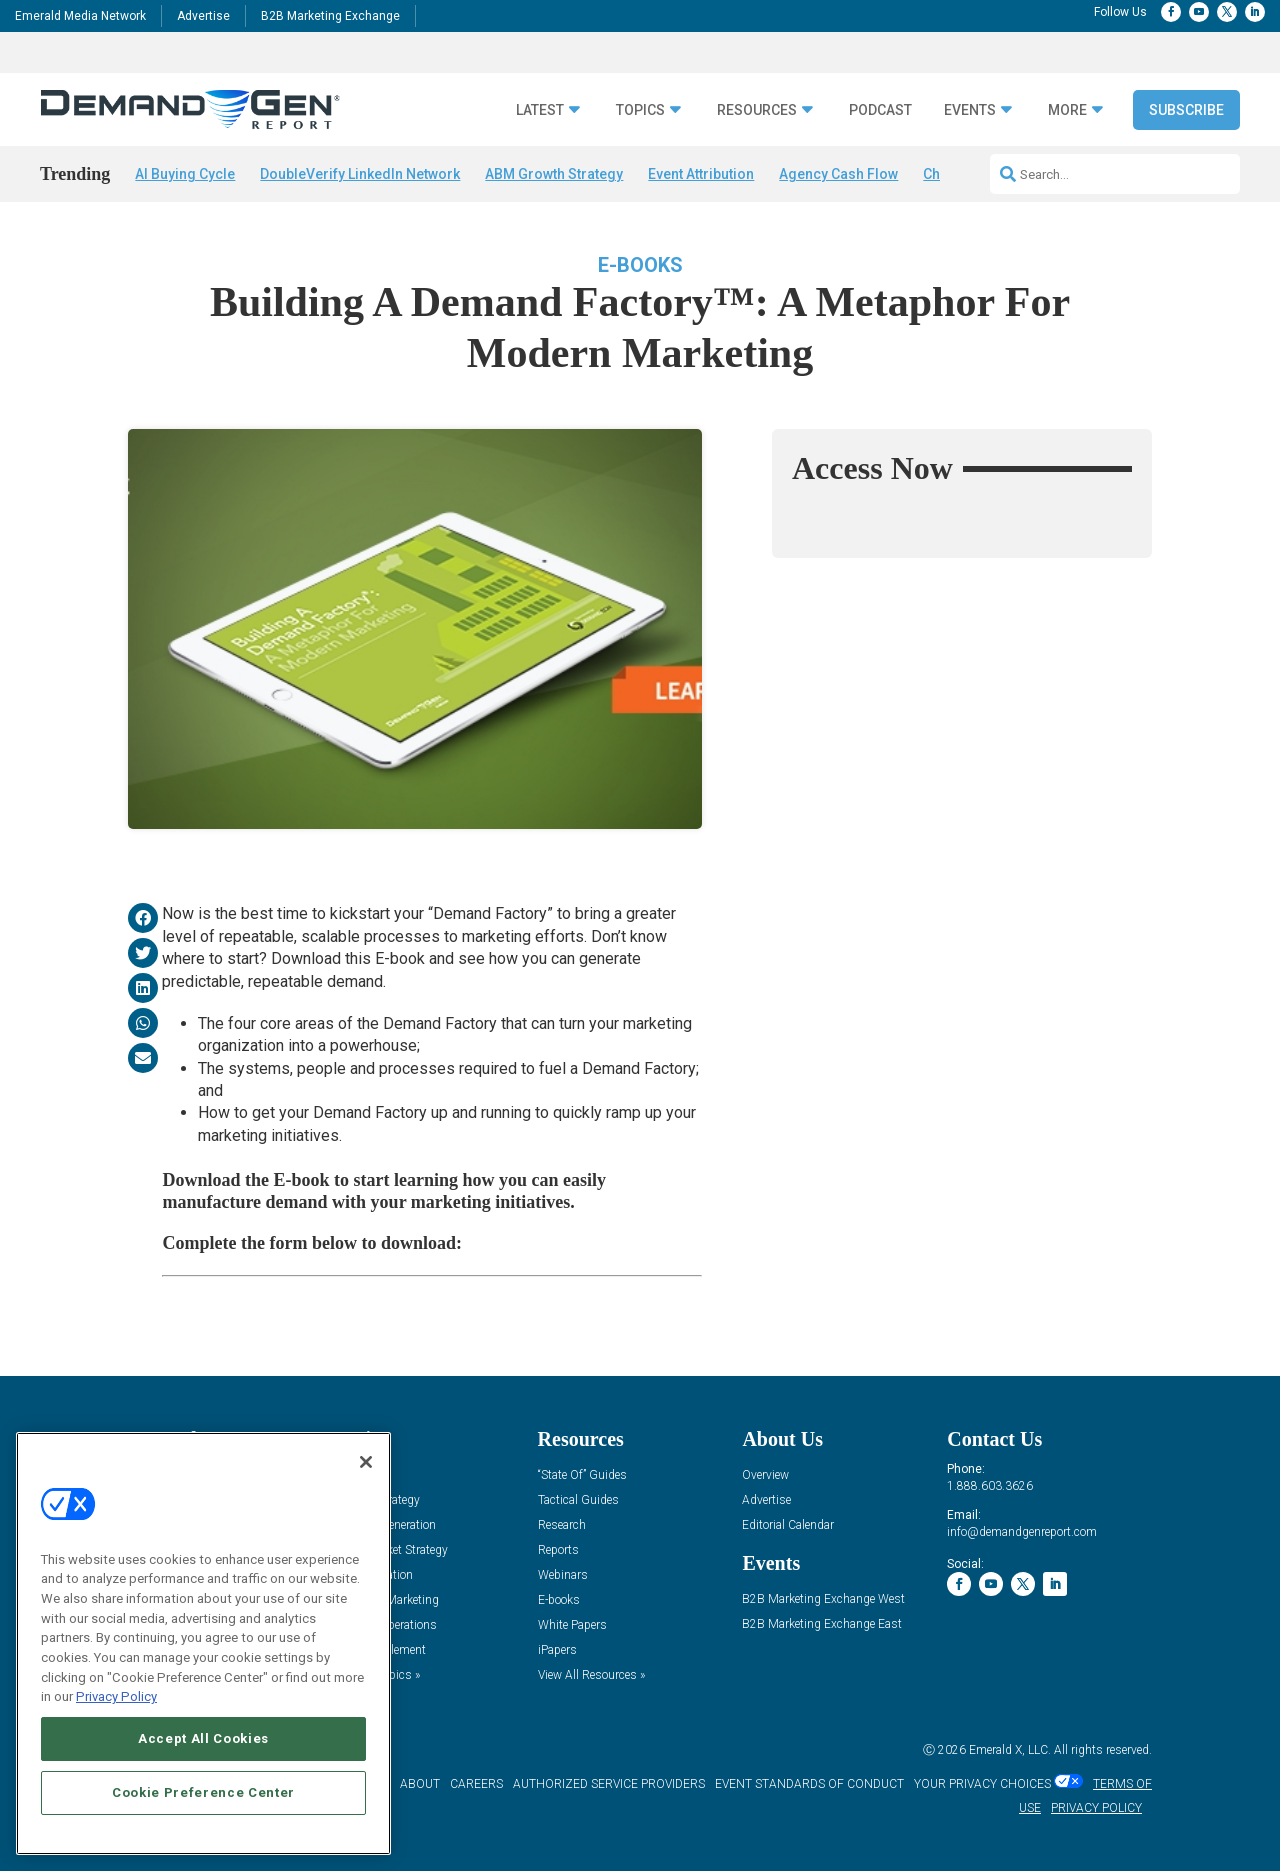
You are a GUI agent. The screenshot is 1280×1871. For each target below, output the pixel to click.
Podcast (880, 110)
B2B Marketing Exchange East (822, 1624)
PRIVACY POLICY (1096, 1808)
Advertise (203, 16)
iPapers (557, 1650)
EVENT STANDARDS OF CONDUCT (809, 1784)
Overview (765, 1475)
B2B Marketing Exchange (330, 16)
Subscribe (1186, 110)
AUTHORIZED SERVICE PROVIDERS (609, 1784)
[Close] (366, 1462)
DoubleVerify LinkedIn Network (360, 174)
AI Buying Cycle (185, 174)
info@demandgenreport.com (1022, 1532)
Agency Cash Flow (838, 174)
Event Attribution (701, 174)
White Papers (572, 1625)
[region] (203, 1643)
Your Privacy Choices (982, 1784)
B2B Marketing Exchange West (823, 1599)
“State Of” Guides (582, 1475)
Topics (640, 110)
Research (562, 1525)
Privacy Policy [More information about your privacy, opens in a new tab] (116, 1696)
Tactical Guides (578, 1500)
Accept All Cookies (203, 1738)
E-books (640, 265)
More (1067, 110)
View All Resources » (591, 1675)
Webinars (563, 1575)
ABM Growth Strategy (554, 174)
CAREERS (476, 1784)
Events (970, 110)
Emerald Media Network (80, 16)
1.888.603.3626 (990, 1486)
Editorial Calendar (788, 1525)
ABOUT (420, 1784)
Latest (540, 110)
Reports (558, 1550)
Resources (757, 110)
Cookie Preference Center (203, 1792)
